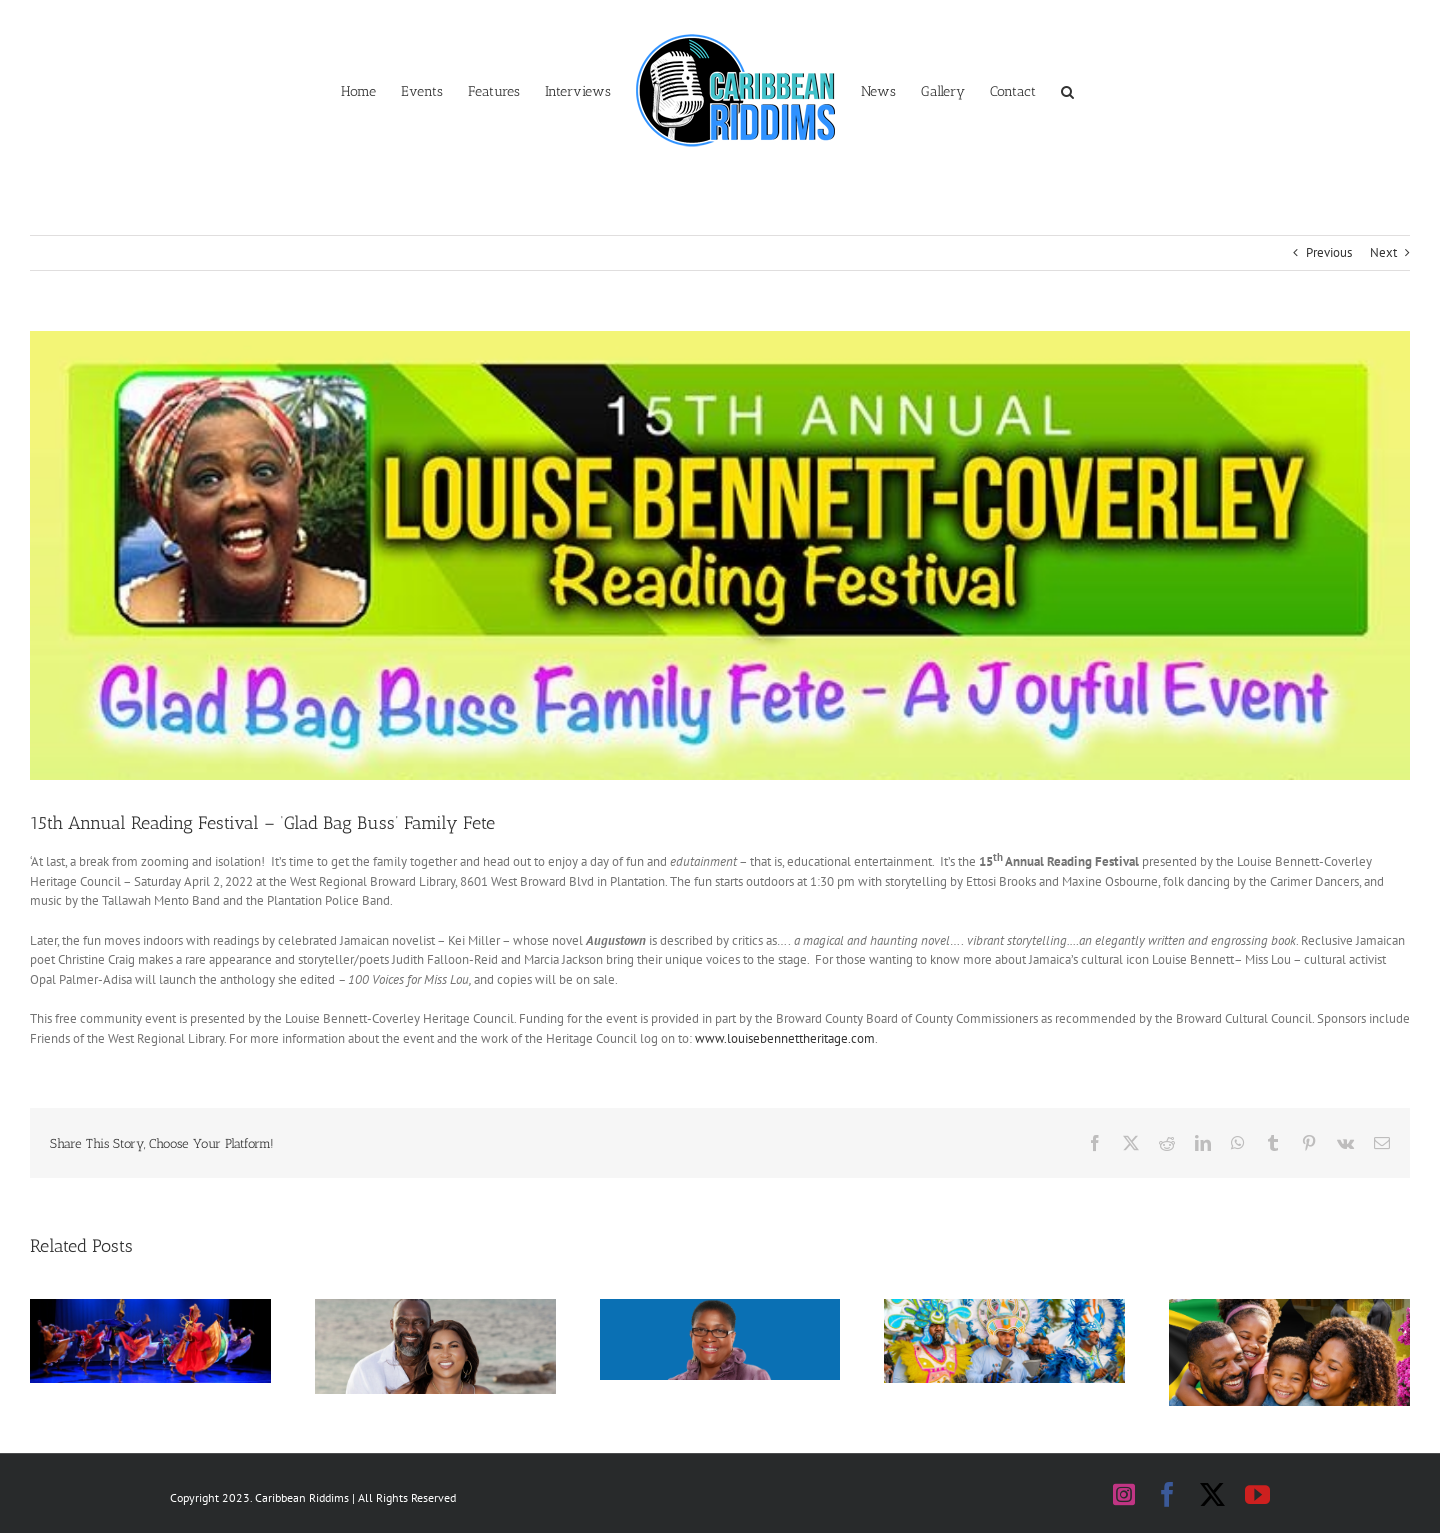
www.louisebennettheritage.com (785, 1038)
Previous (1329, 252)
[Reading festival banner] (720, 555)
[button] (1067, 90)
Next (1383, 252)
